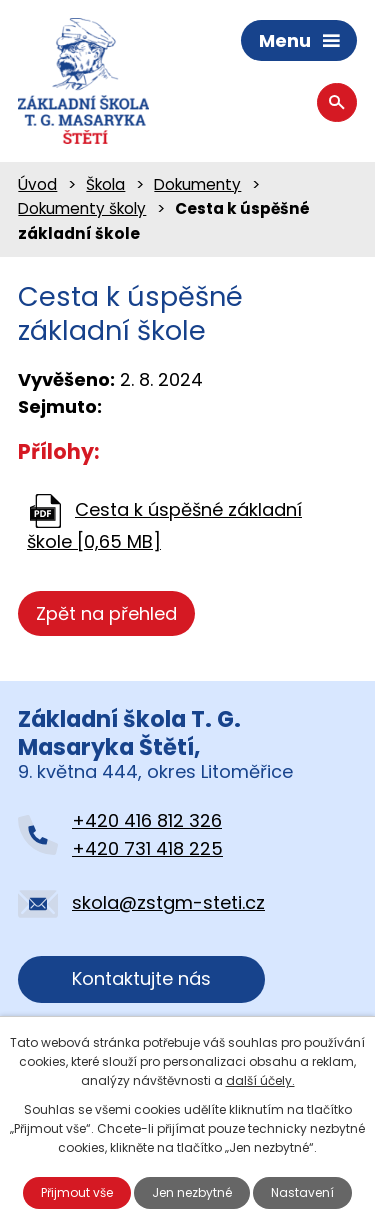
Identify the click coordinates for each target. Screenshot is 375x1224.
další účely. (260, 1080)
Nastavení (302, 1192)
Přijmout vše (77, 1192)
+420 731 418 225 (147, 848)
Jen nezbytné (192, 1192)
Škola (105, 184)
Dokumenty (197, 184)
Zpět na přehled (106, 613)
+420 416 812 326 (147, 820)
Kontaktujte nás (141, 978)
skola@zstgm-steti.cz (168, 902)
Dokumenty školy (82, 208)
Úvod (37, 184)
